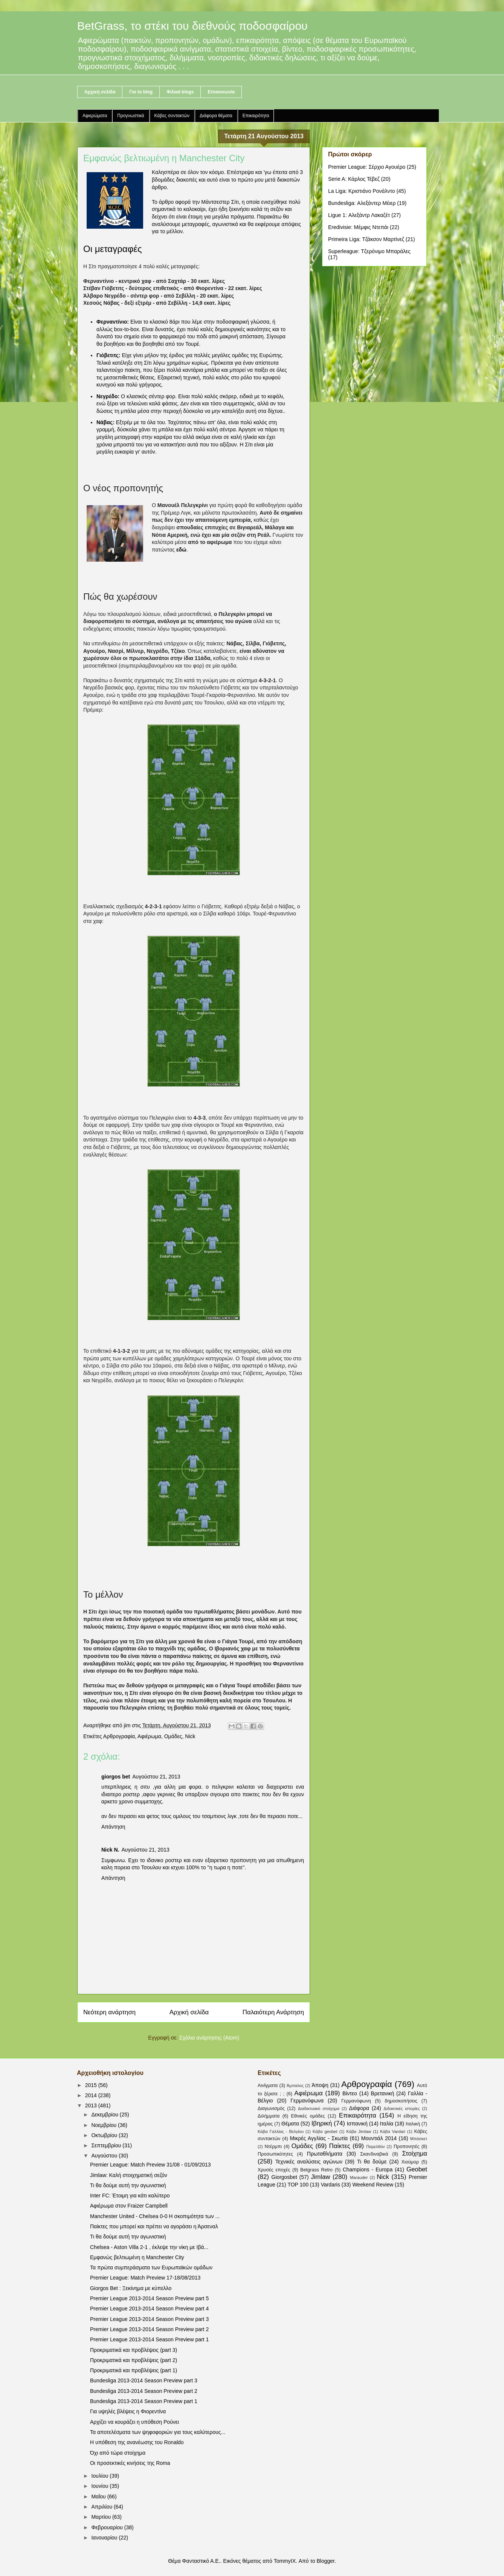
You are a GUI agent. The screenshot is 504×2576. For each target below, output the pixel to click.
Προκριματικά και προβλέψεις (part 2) (133, 2360)
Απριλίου (102, 2507)
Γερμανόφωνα (307, 2101)
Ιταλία (387, 2124)
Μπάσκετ (418, 2138)
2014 (91, 2095)
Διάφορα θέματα (216, 115)
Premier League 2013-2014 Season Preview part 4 (149, 2309)
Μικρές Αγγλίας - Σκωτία (319, 2138)
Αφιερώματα (94, 115)
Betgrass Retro (316, 2170)
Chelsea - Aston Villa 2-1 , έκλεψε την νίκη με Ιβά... (149, 2247)
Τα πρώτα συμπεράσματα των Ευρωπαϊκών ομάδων (151, 2267)
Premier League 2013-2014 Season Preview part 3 (149, 2319)
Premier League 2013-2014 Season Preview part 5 (149, 2298)
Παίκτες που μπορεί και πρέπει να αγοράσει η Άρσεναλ (154, 2226)
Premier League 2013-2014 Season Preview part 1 (149, 2339)
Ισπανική (357, 2124)
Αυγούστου (105, 2156)
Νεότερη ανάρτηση (109, 2012)
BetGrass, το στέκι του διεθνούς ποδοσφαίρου (192, 26)
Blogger (325, 2561)
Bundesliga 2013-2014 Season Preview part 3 (143, 2380)
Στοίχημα (414, 2153)
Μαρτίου (101, 2517)
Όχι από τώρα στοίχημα (117, 2453)
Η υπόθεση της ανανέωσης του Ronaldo (137, 2442)
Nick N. (110, 1850)
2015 (91, 2085)
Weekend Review (372, 2185)
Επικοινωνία (221, 92)
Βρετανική (382, 2093)
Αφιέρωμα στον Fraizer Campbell (129, 2206)
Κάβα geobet (325, 2131)
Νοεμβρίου (104, 2125)
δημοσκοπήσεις (401, 2101)
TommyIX (285, 2561)
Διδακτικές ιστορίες (401, 2108)
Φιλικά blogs (180, 92)
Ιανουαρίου (105, 2538)
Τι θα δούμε (372, 2162)
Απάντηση (113, 1827)
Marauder (359, 2177)
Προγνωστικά (130, 115)
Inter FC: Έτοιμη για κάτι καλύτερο (130, 2196)
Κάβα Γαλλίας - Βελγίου (281, 2131)
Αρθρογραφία (119, 1736)
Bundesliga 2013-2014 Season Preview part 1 (143, 2401)
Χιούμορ (410, 2162)
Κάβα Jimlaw (358, 2131)
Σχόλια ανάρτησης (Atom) (209, 2038)
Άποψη (320, 2085)
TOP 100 (298, 2185)
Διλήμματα (268, 2116)
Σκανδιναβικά (374, 2154)
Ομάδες (173, 1736)
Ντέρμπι (273, 2146)
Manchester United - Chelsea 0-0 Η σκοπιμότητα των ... (155, 2216)
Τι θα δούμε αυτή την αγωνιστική (128, 2185)
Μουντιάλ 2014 (379, 2138)
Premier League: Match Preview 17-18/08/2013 (145, 2278)
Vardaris (330, 2185)
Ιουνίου (100, 2486)
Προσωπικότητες (275, 2154)
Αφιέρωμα (149, 1736)
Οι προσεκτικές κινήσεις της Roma (130, 2463)
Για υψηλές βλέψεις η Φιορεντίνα (128, 2411)
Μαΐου (99, 2496)
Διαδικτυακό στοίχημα (318, 2108)
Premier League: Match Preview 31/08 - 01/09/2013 (150, 2165)
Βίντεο (349, 2093)
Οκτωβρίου (105, 2135)
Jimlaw (320, 2176)
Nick (190, 1736)
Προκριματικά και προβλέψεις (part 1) (133, 2370)
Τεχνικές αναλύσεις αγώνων (308, 2162)
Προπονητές (407, 2146)
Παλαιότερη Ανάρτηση (273, 2012)
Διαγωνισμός (271, 2108)
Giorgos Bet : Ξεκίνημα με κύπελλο (130, 2288)
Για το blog (141, 92)
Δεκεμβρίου (105, 2115)
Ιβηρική (322, 2123)
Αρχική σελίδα (99, 92)
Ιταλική (413, 2124)
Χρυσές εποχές (274, 2170)
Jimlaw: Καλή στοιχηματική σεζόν (128, 2175)
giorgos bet (115, 1777)
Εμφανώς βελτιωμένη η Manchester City (137, 2257)
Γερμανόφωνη (356, 2101)
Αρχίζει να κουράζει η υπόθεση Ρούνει (134, 2422)
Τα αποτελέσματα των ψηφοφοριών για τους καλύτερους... (157, 2432)
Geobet (416, 2169)
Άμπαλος (295, 2085)
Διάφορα (359, 2108)
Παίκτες (339, 2146)
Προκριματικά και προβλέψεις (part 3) (133, 2350)
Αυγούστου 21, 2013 (156, 1777)
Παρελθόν (375, 2146)
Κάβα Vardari (392, 2131)
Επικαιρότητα (256, 115)
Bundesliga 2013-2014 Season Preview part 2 (143, 2391)
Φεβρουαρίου (107, 2527)
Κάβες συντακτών (172, 115)
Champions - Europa (368, 2170)
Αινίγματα (268, 2085)
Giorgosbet (284, 2177)
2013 (91, 2105)
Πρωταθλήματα (324, 2154)
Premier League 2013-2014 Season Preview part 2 (149, 2329)
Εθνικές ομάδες (308, 2116)
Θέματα (290, 2124)
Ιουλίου (100, 2476)
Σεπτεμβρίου (106, 2145)
